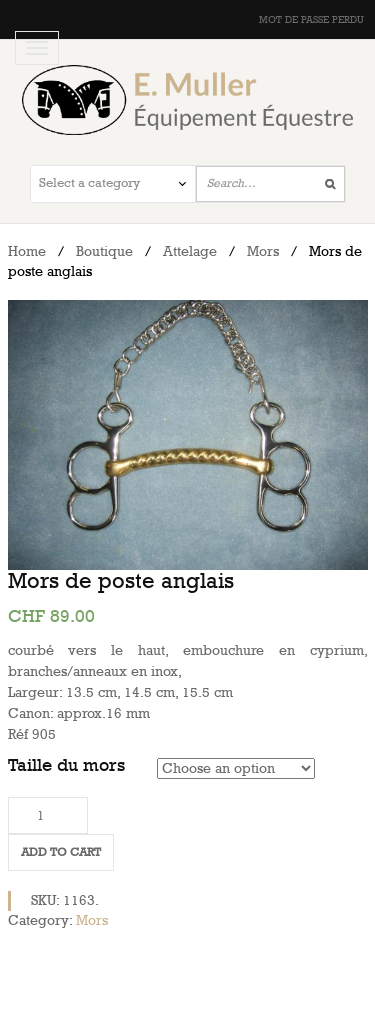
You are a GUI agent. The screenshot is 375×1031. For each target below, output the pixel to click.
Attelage (190, 251)
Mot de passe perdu (311, 20)
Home (27, 251)
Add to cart (61, 852)
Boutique (104, 251)
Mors (263, 251)
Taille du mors (66, 765)
